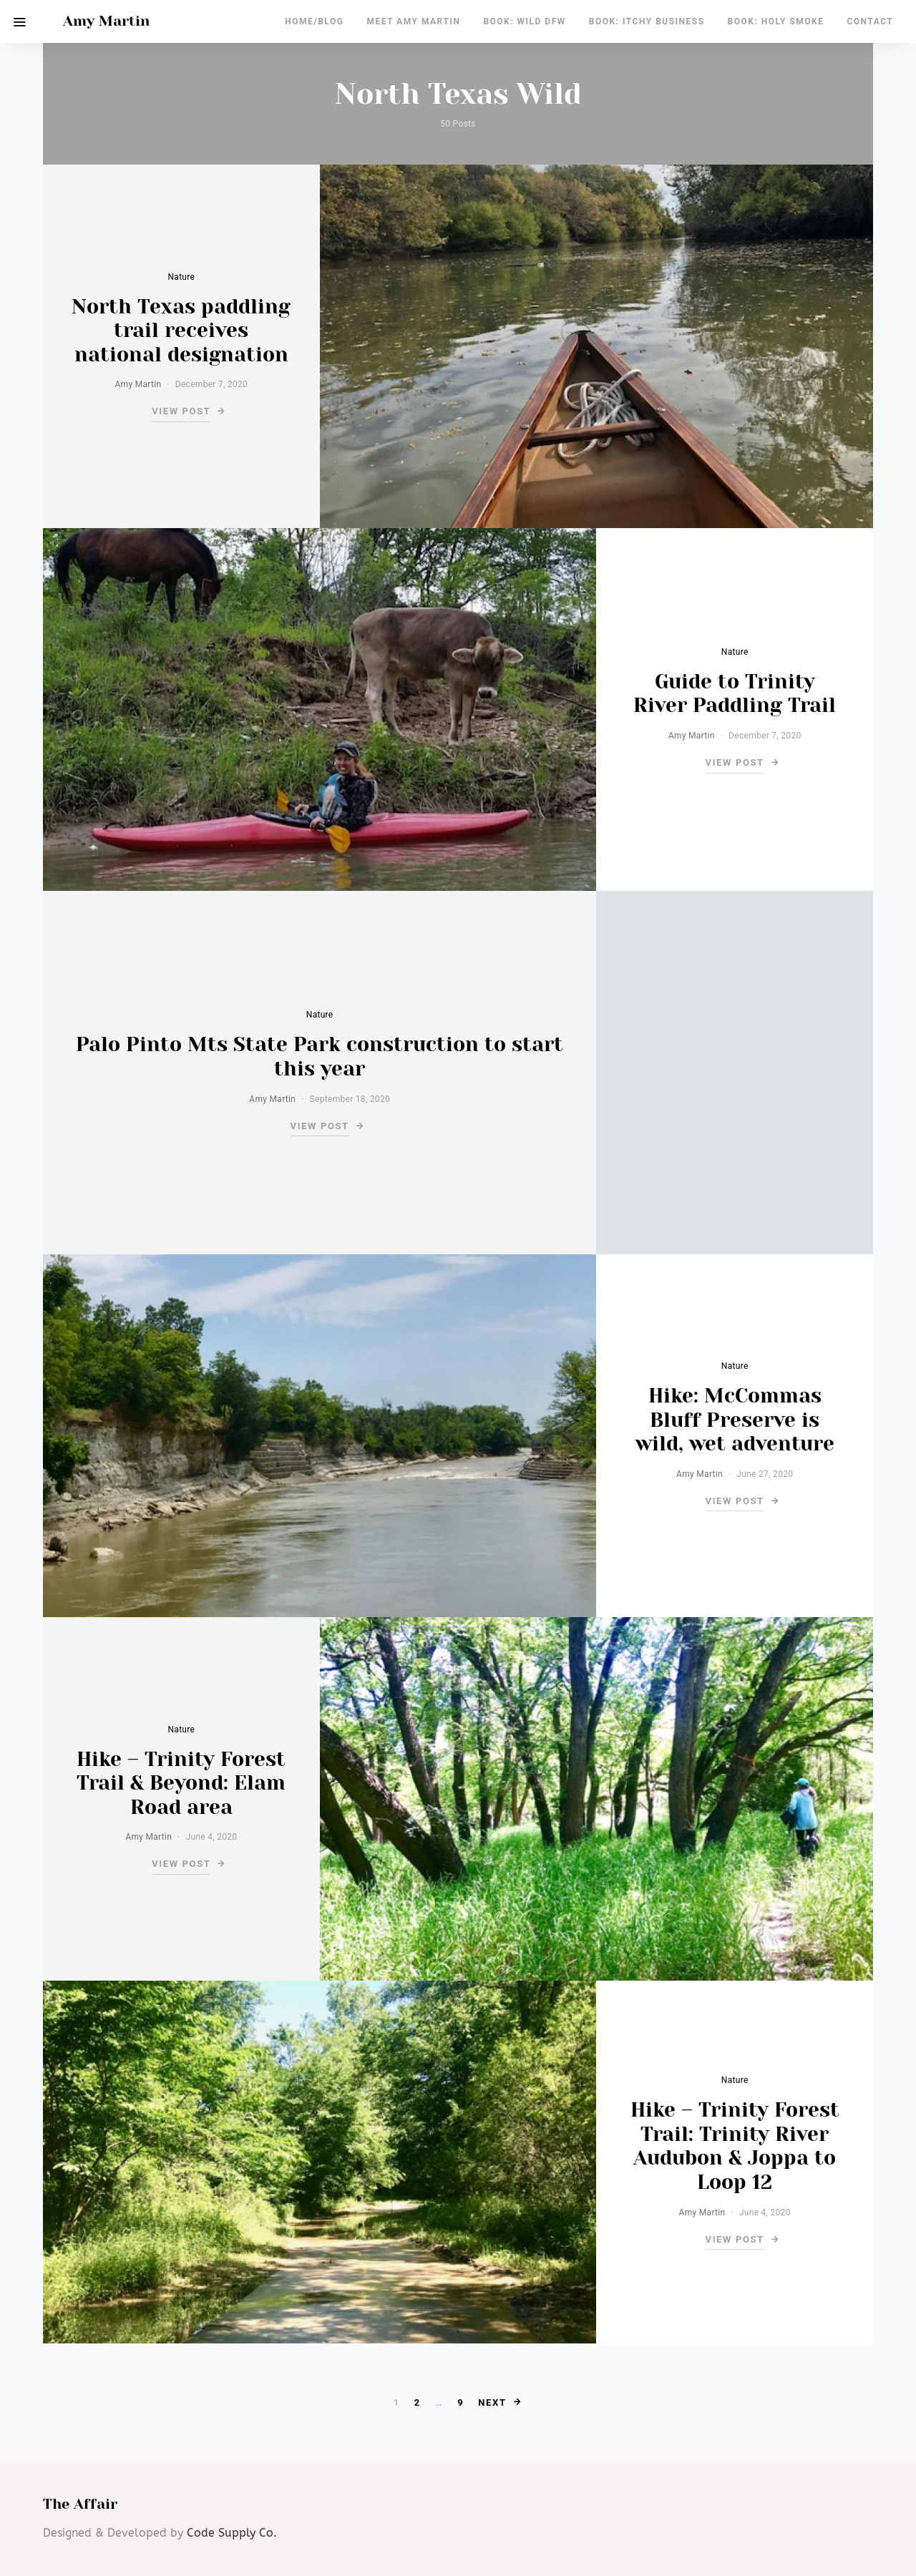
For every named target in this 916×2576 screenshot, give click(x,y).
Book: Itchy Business (647, 21)
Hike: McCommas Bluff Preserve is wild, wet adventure (734, 1419)
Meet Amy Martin (413, 21)
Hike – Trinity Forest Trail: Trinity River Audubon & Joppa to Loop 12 (734, 2146)
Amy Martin (106, 21)
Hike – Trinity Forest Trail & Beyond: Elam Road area (181, 1783)
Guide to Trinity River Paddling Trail (734, 694)
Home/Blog (314, 21)
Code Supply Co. (232, 2533)
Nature (181, 277)
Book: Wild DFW (524, 21)
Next (492, 2402)
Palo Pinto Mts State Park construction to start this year (319, 1056)
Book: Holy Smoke (776, 21)
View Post (181, 411)
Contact (870, 21)
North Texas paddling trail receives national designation (181, 330)
